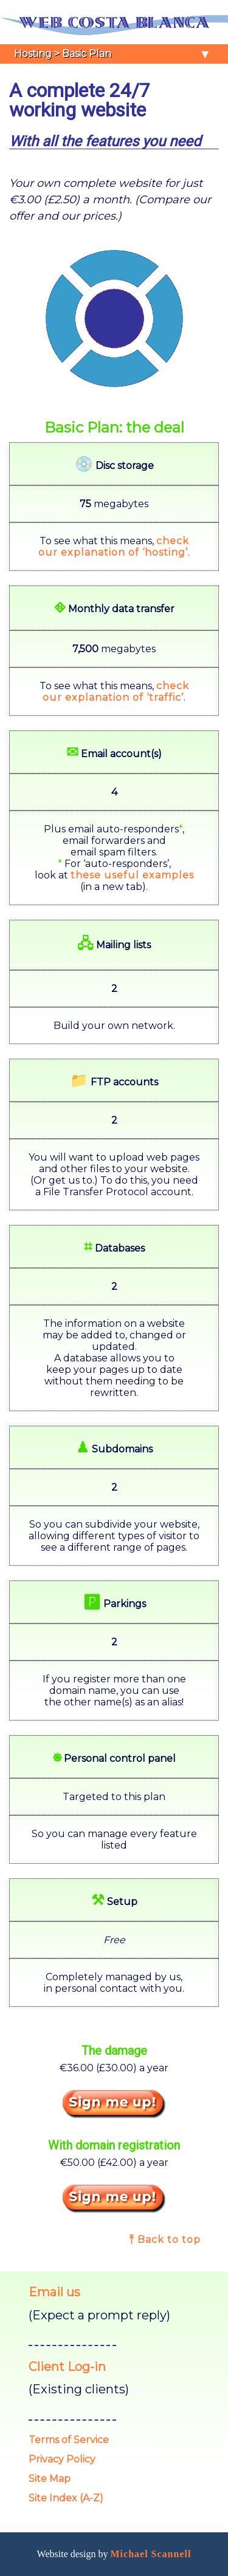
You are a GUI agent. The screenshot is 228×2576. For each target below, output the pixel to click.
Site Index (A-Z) (66, 2498)
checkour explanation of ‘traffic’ (116, 691)
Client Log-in (67, 2366)
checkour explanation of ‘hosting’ (113, 546)
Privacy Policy (62, 2459)
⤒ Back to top (165, 2239)
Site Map (50, 2478)
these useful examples (132, 875)
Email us (54, 2292)
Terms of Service (69, 2440)
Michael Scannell (151, 2554)
